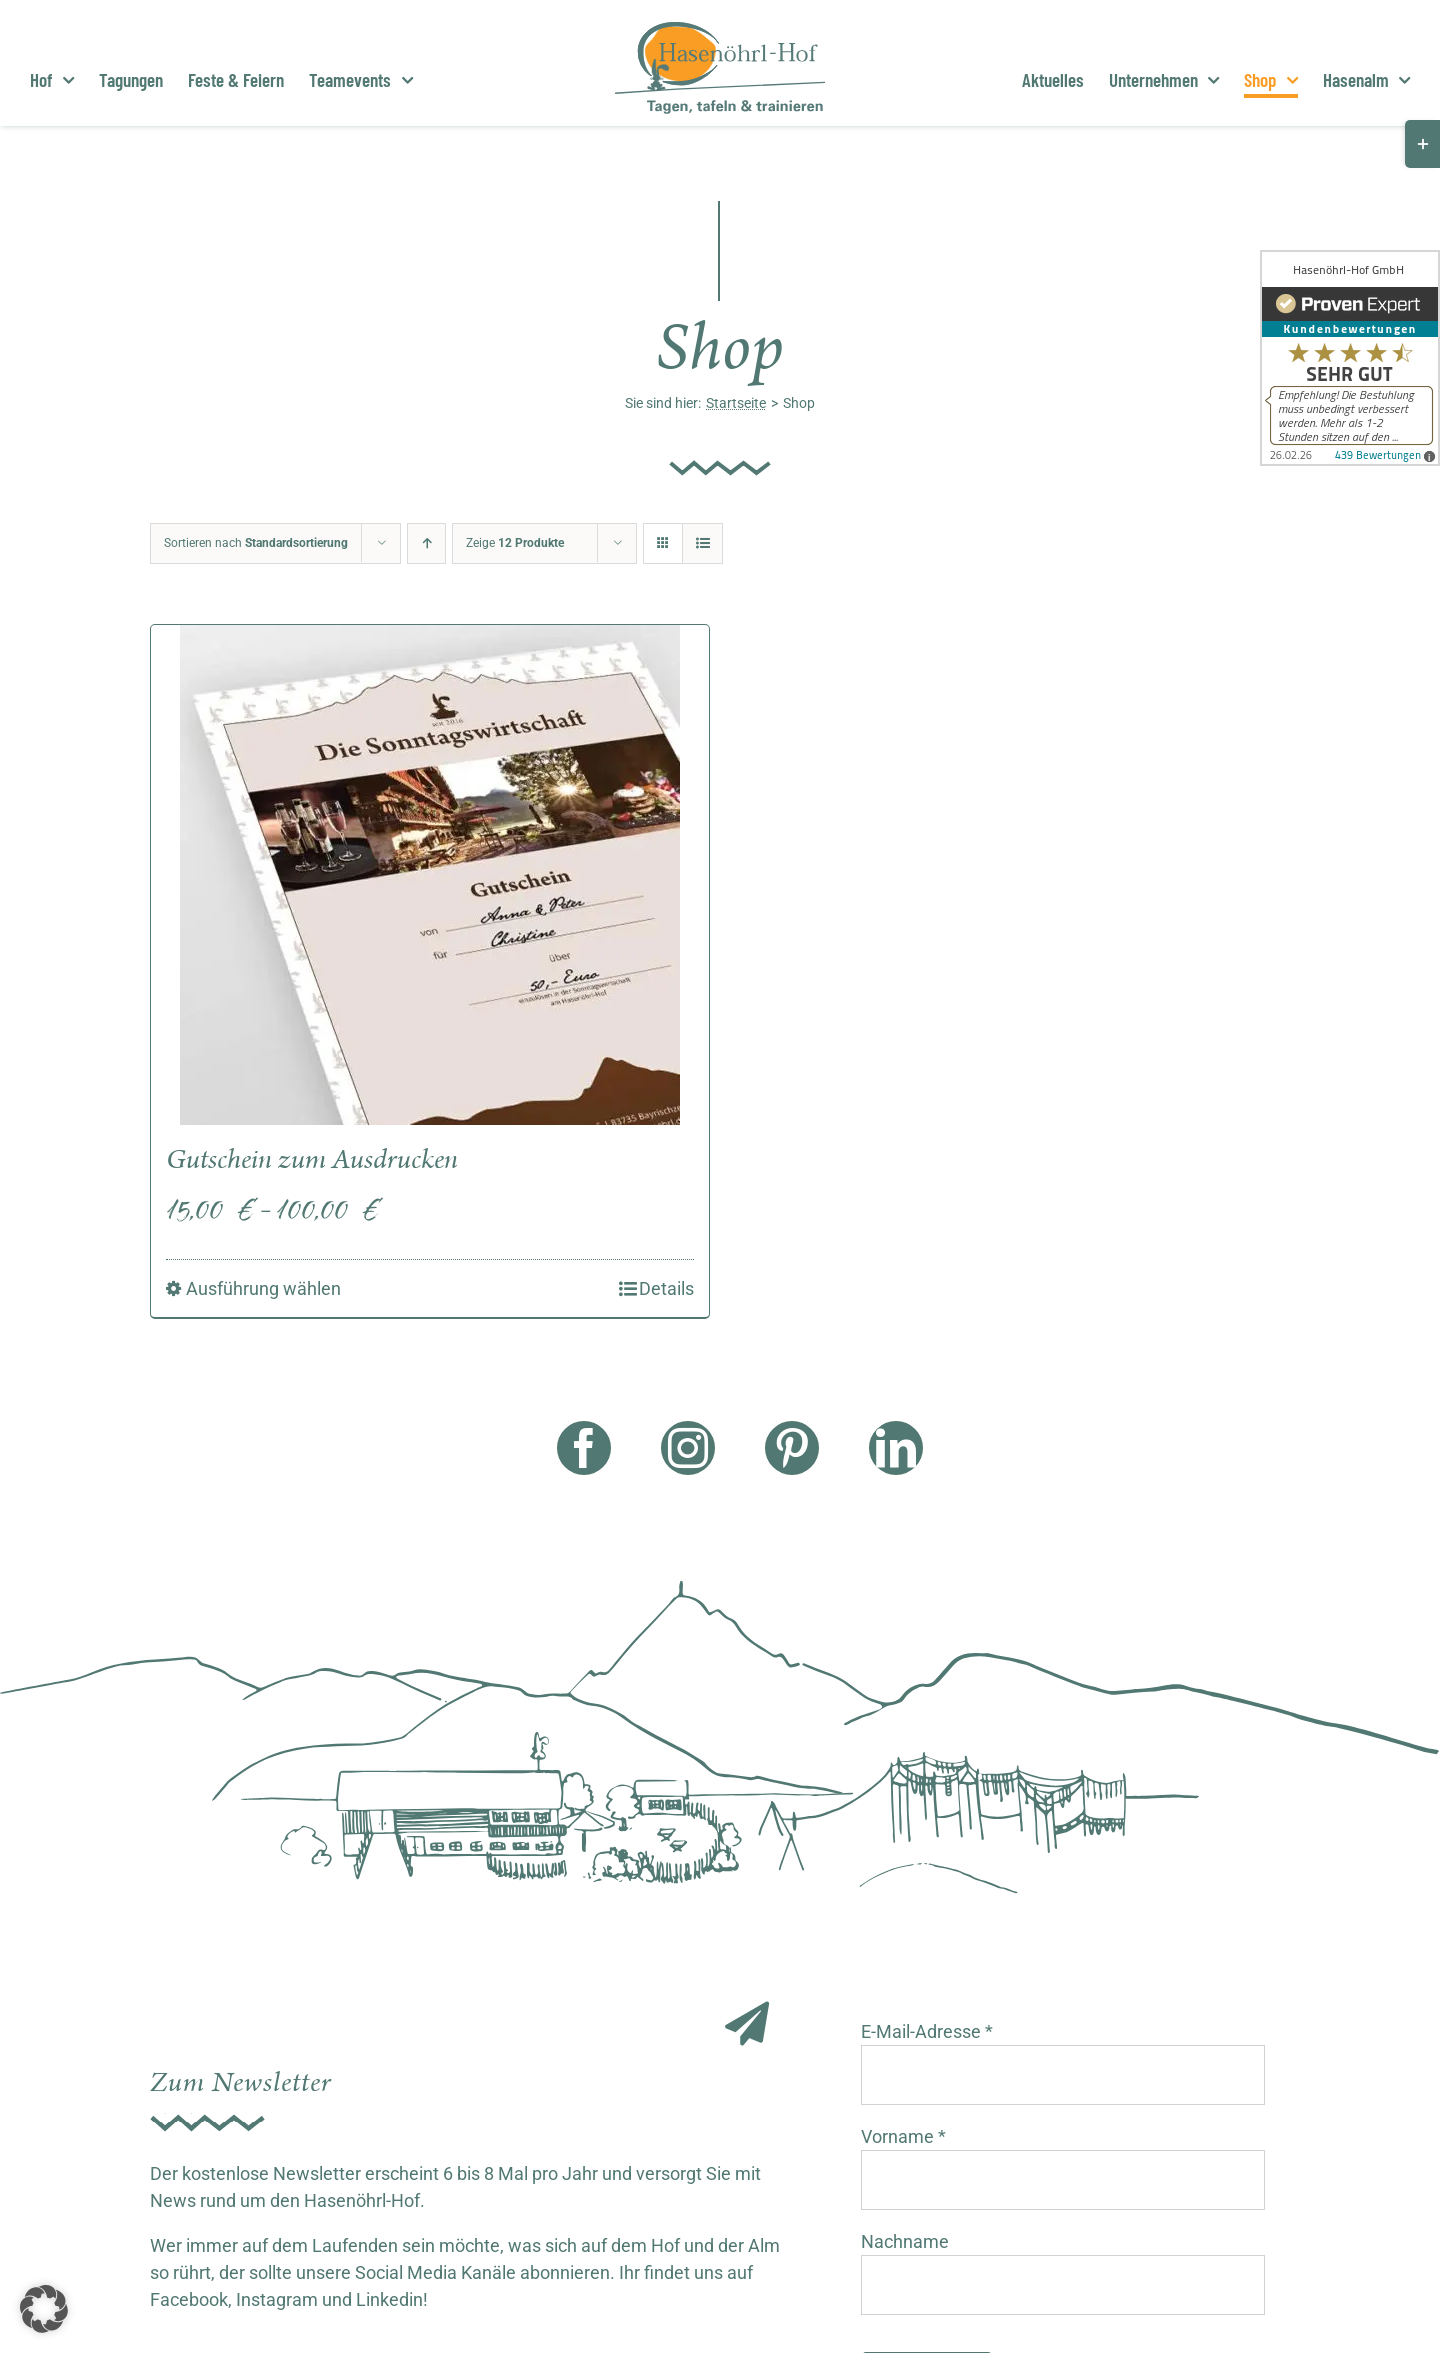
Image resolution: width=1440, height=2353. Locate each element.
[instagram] (688, 1448)
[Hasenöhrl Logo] (720, 30)
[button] (44, 2309)
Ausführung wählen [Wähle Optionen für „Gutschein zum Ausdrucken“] (263, 1288)
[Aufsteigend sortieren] (426, 543)
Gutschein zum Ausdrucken (312, 1160)
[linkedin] (896, 1448)
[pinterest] (792, 1448)
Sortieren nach (256, 543)
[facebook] (584, 1448)
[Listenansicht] (702, 543)
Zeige (515, 543)
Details (666, 1288)
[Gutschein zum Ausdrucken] (430, 875)
